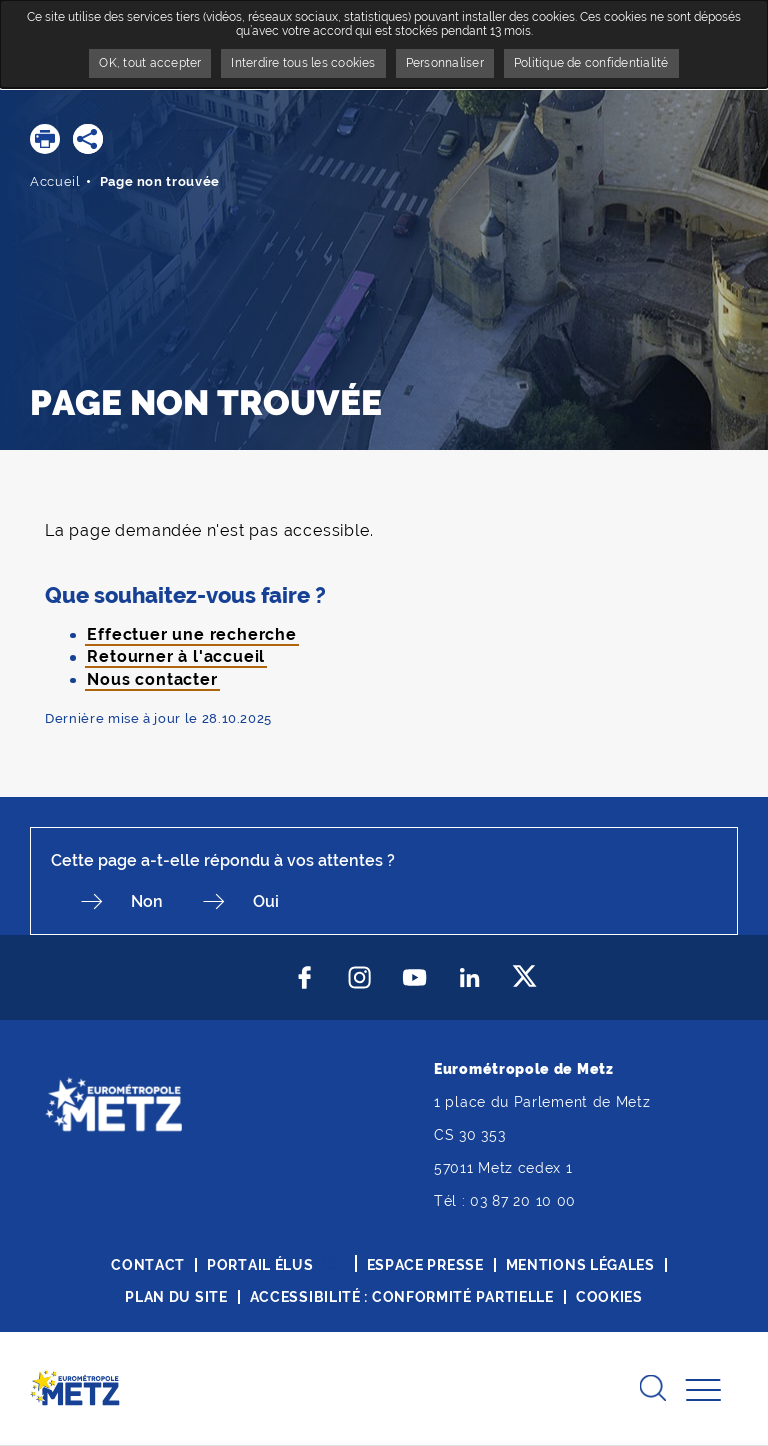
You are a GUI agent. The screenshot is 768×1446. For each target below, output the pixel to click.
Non (147, 901)
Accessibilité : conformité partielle (402, 1297)
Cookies (609, 1297)
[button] (45, 139)
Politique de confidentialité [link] (591, 63)
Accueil (55, 181)
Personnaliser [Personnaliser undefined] (445, 63)
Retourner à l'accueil (176, 656)
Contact (148, 1265)
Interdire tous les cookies (303, 63)
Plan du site (176, 1297)
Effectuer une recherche (191, 634)
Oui (266, 901)
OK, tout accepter (150, 63)
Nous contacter (152, 679)
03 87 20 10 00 (523, 1201)
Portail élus (260, 1265)
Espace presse (425, 1265)
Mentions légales (580, 1265)
